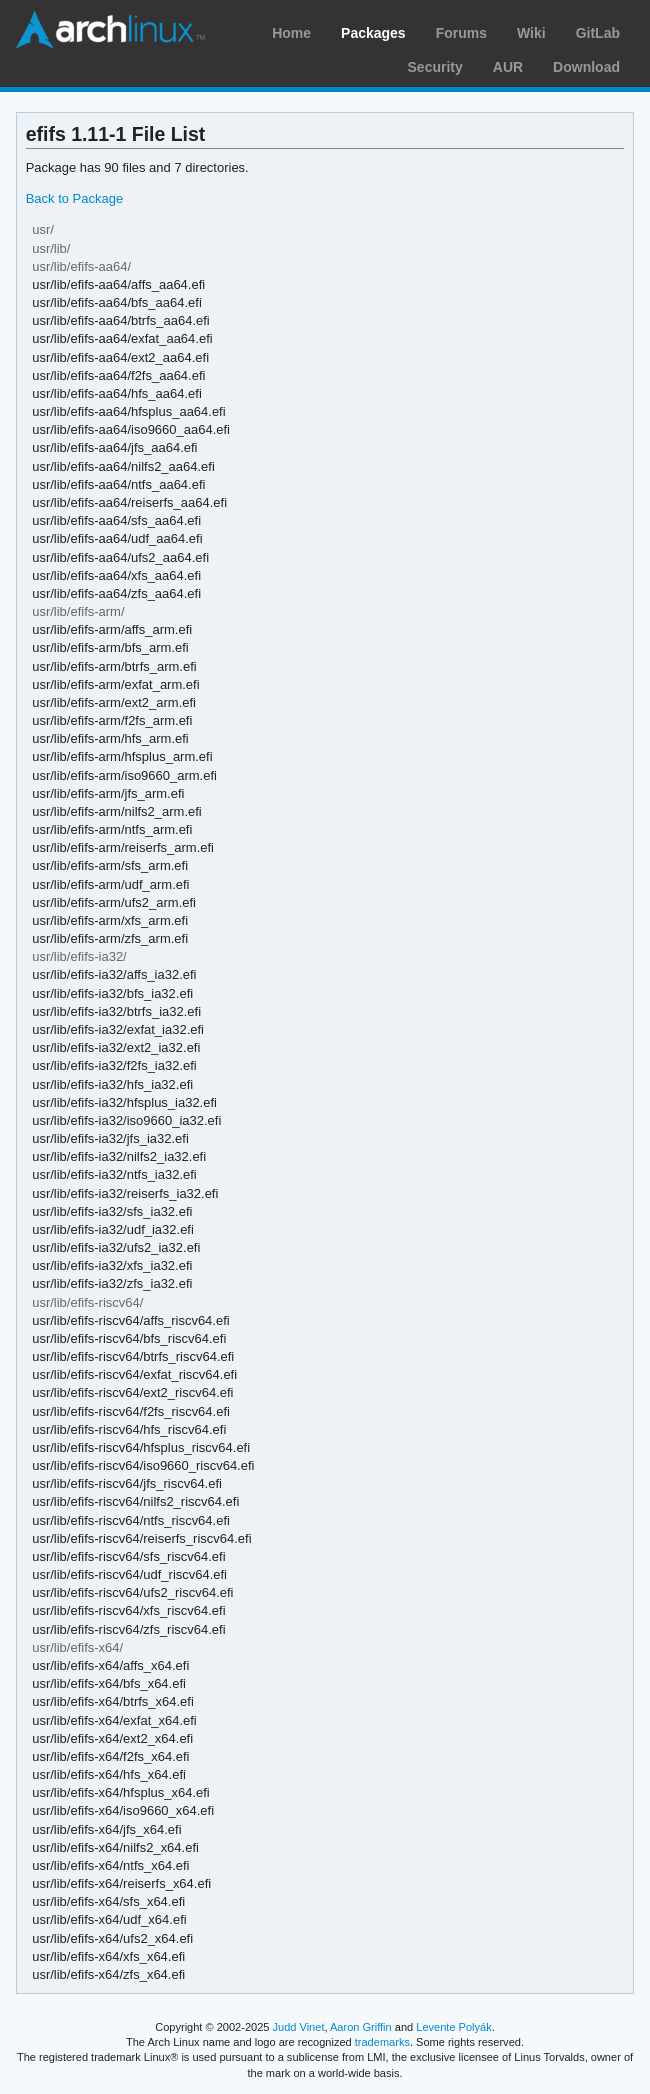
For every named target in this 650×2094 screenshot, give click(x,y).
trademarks (382, 2042)
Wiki (531, 33)
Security (435, 67)
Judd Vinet (299, 2027)
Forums (461, 33)
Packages (373, 33)
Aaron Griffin (361, 2027)
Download (586, 67)
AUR (508, 67)
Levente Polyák (453, 2027)
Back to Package (74, 198)
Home (291, 33)
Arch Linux (110, 30)
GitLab (598, 33)
